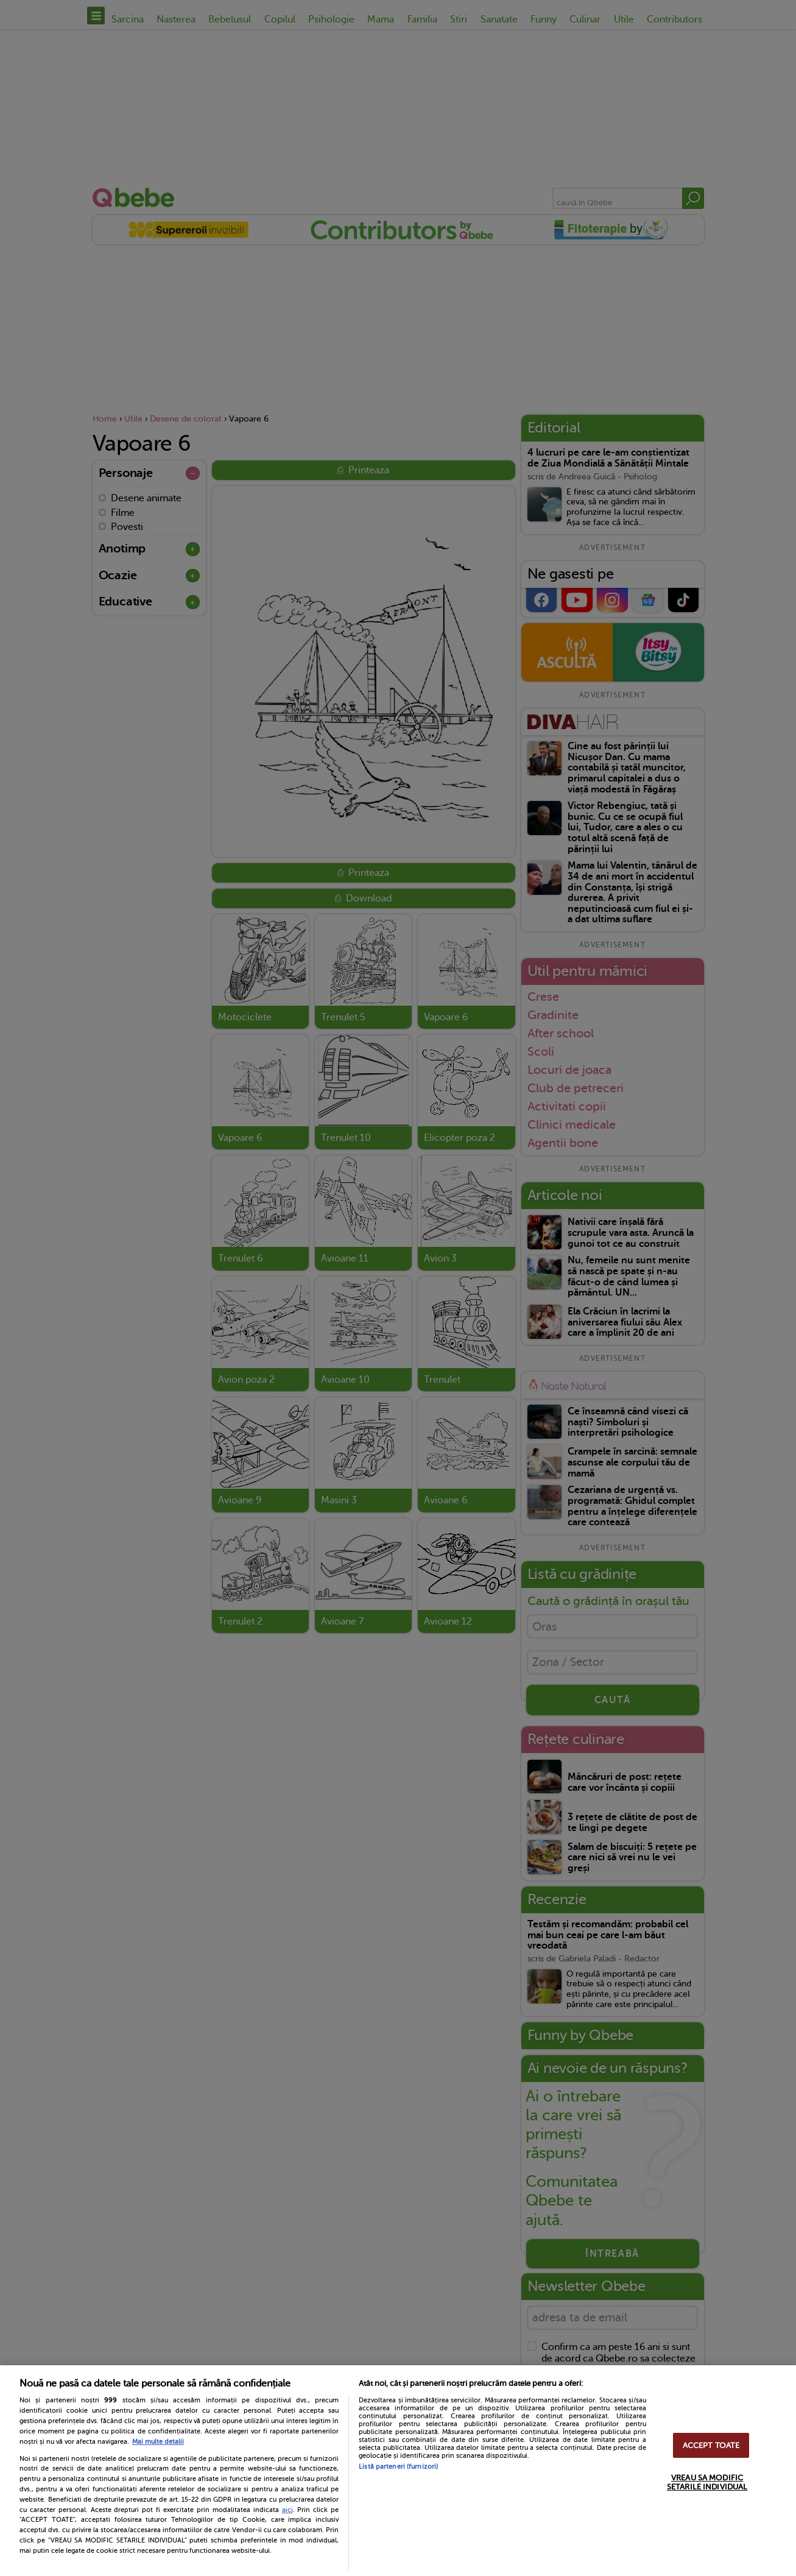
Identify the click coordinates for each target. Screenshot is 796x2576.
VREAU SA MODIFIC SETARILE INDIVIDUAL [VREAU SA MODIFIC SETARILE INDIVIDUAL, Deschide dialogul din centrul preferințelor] (707, 2482)
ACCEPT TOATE (711, 2445)
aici (287, 2509)
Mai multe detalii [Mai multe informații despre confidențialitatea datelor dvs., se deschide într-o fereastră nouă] (158, 2442)
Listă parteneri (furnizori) (398, 2467)
